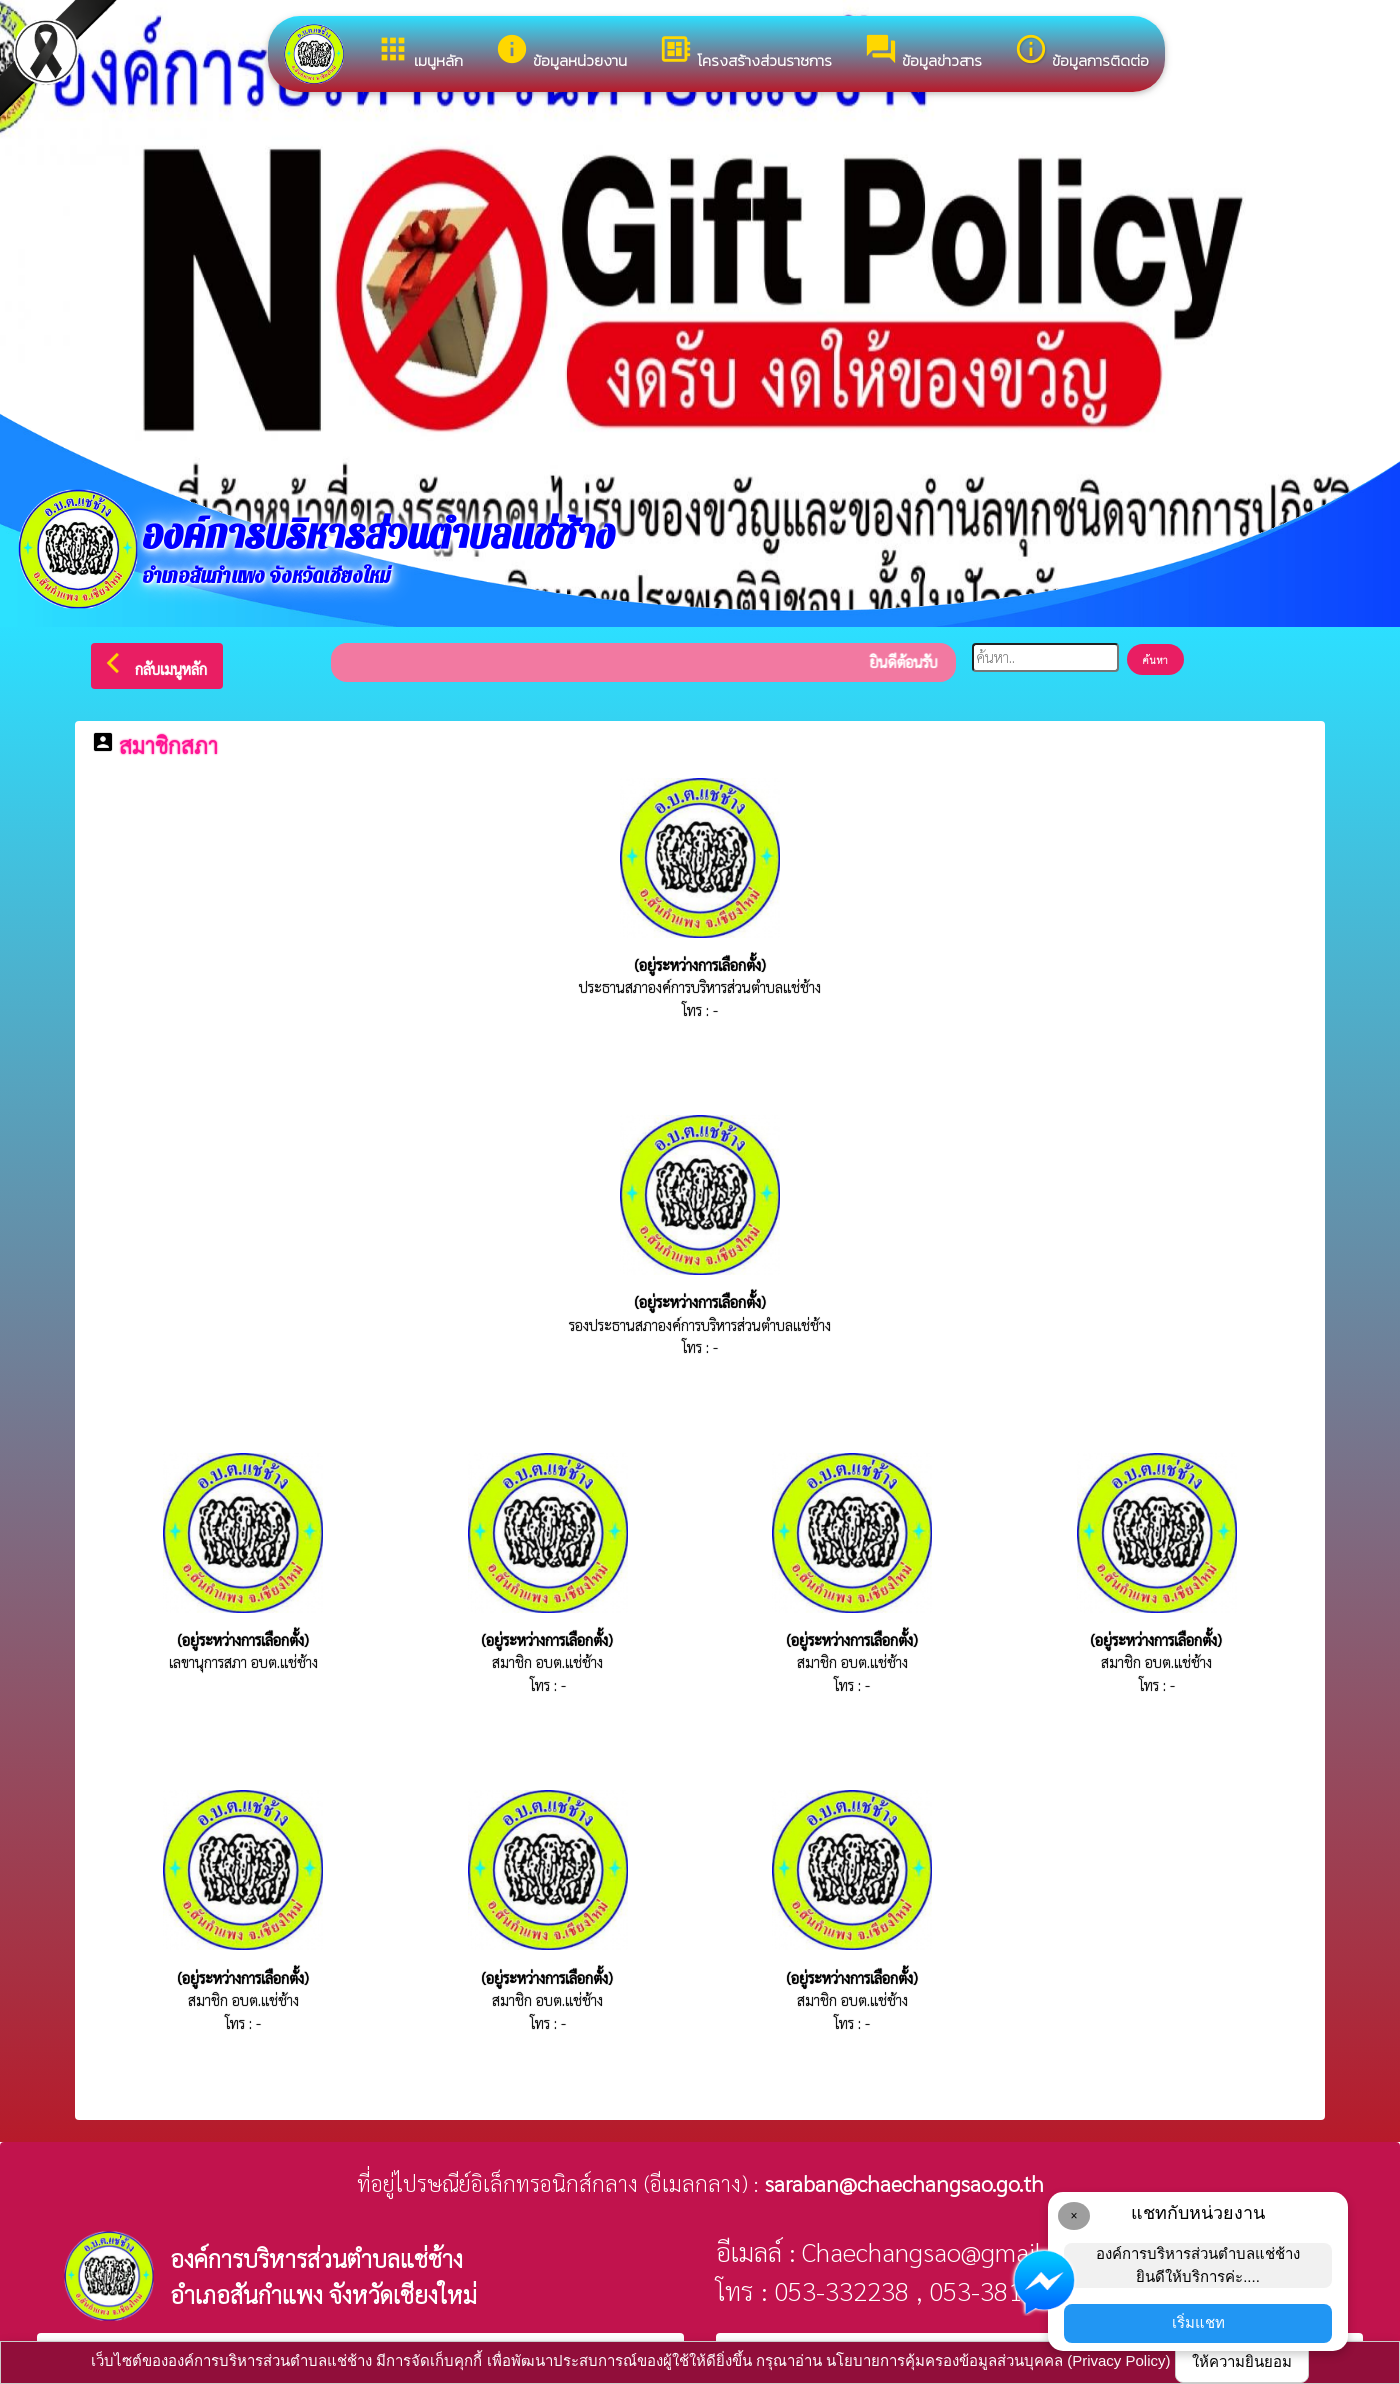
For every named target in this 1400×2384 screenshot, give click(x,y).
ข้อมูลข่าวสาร (923, 52)
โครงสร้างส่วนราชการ (745, 52)
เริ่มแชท (1198, 2322)
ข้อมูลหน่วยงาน (561, 52)
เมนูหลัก (419, 52)
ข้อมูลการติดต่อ (1081, 52)
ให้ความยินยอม (1242, 2361)
